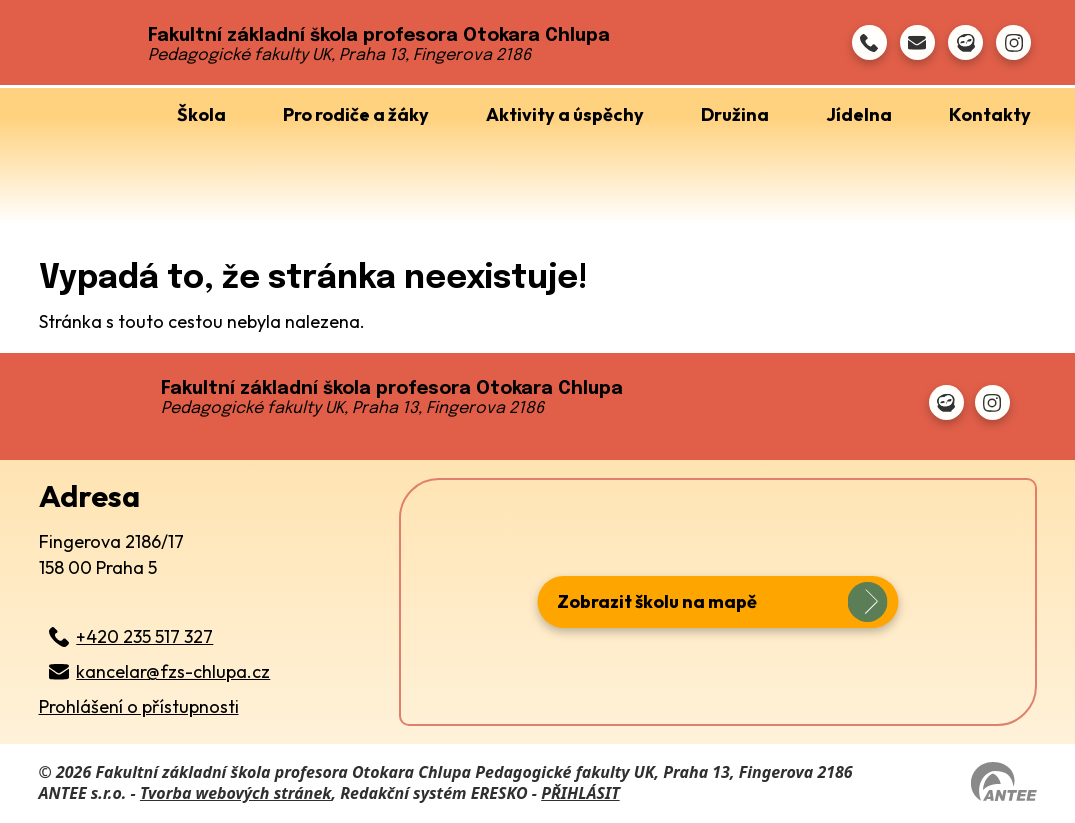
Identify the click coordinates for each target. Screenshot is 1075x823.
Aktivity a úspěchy (565, 114)
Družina (735, 114)
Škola (201, 114)
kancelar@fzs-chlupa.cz (173, 671)
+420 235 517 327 (144, 636)
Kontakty (990, 114)
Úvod (100, 109)
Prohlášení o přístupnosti (139, 706)
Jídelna (859, 114)
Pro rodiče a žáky (356, 114)
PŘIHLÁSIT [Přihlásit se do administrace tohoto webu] (580, 793)
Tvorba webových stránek (236, 793)
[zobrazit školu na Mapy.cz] (718, 602)
